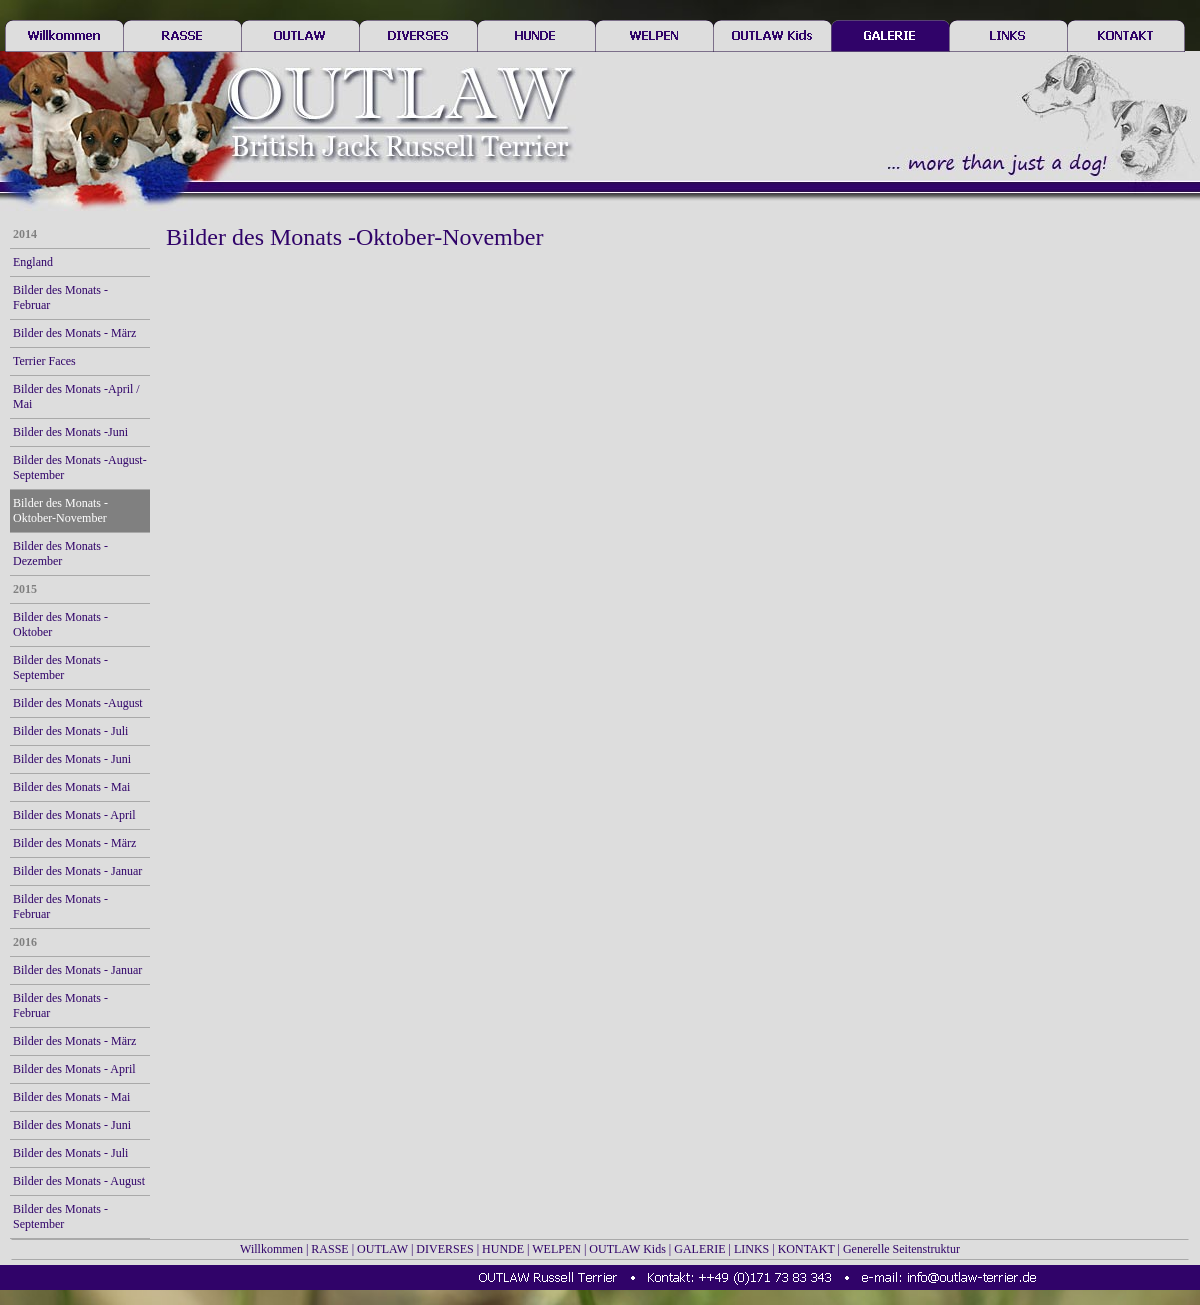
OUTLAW (382, 1249)
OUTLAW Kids (627, 1249)
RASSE (329, 1249)
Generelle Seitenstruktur (901, 1249)
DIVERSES (444, 1249)
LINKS (751, 1249)
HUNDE (503, 1249)
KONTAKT (806, 1249)
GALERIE (699, 1249)
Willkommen (271, 1249)
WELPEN (556, 1249)
